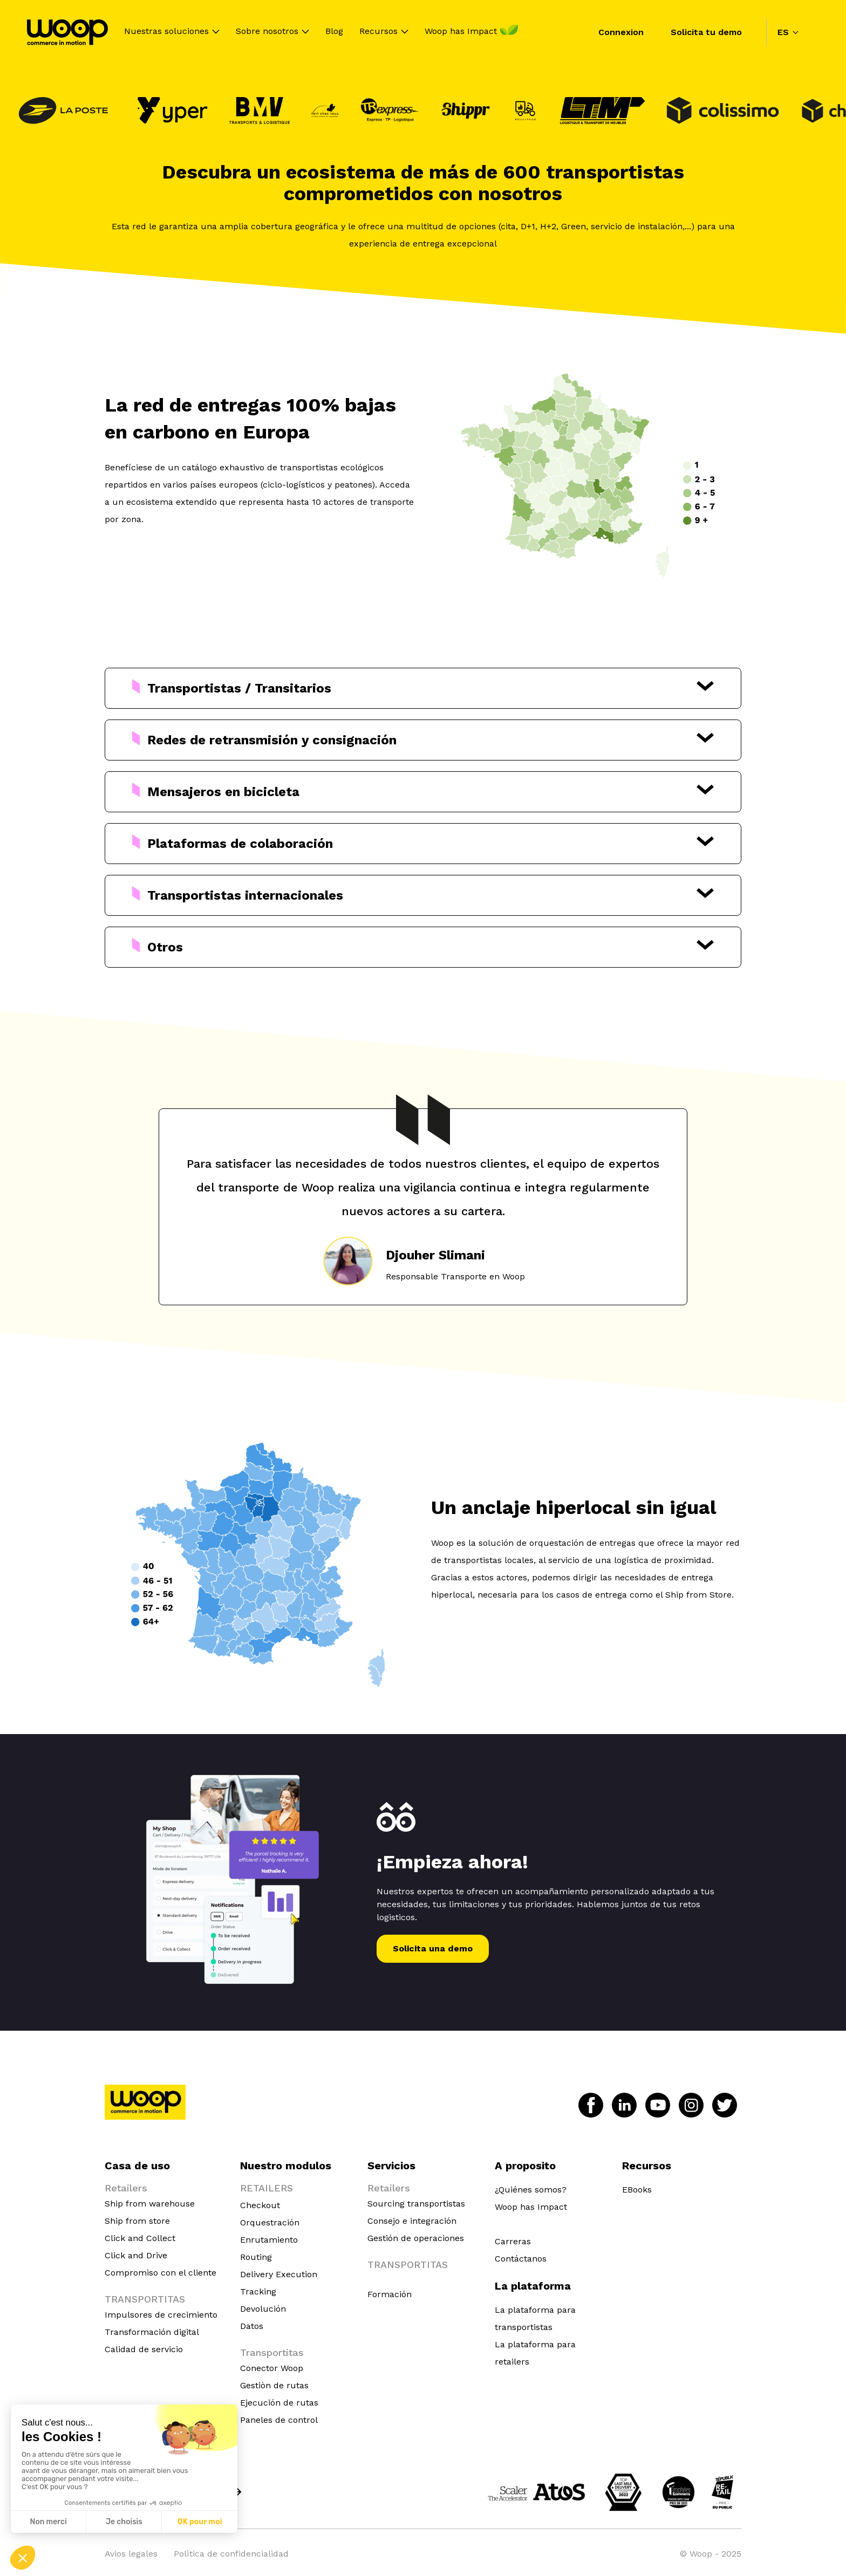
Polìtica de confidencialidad (231, 2553)
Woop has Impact (461, 31)
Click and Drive (136, 2255)
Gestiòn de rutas (274, 2385)
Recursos (378, 31)
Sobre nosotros (267, 31)
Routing (256, 2257)
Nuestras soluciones (166, 31)
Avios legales (131, 2553)
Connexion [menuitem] (621, 32)
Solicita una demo (433, 1948)
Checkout (260, 2205)
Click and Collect (140, 2238)
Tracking (258, 2291)
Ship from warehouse (150, 2203)
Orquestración (269, 2222)
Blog (334, 31)
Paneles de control (279, 2420)
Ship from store (137, 2221)
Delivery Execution (278, 2274)
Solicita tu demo (706, 32)
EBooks (637, 2189)
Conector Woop (271, 2368)
